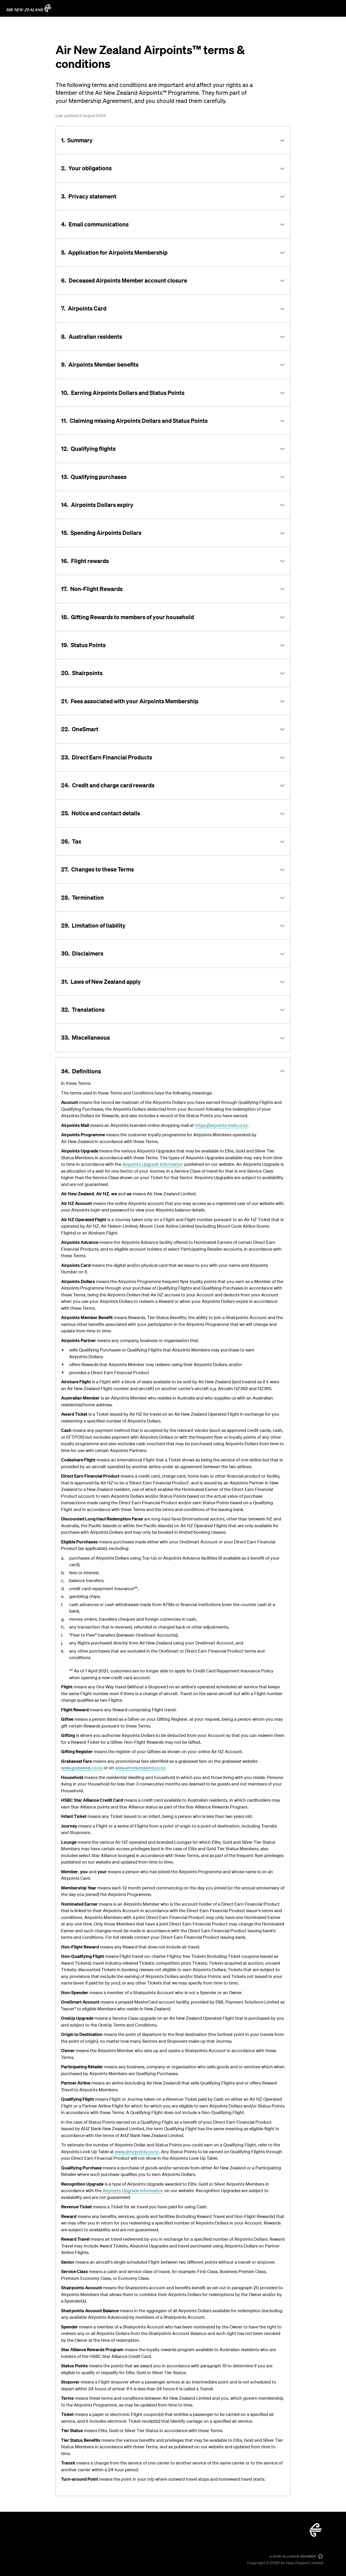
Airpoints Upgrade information (152, 1164)
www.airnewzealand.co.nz (140, 1767)
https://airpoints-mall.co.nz (221, 1125)
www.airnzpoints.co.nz (137, 2151)
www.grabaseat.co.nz (82, 1767)
